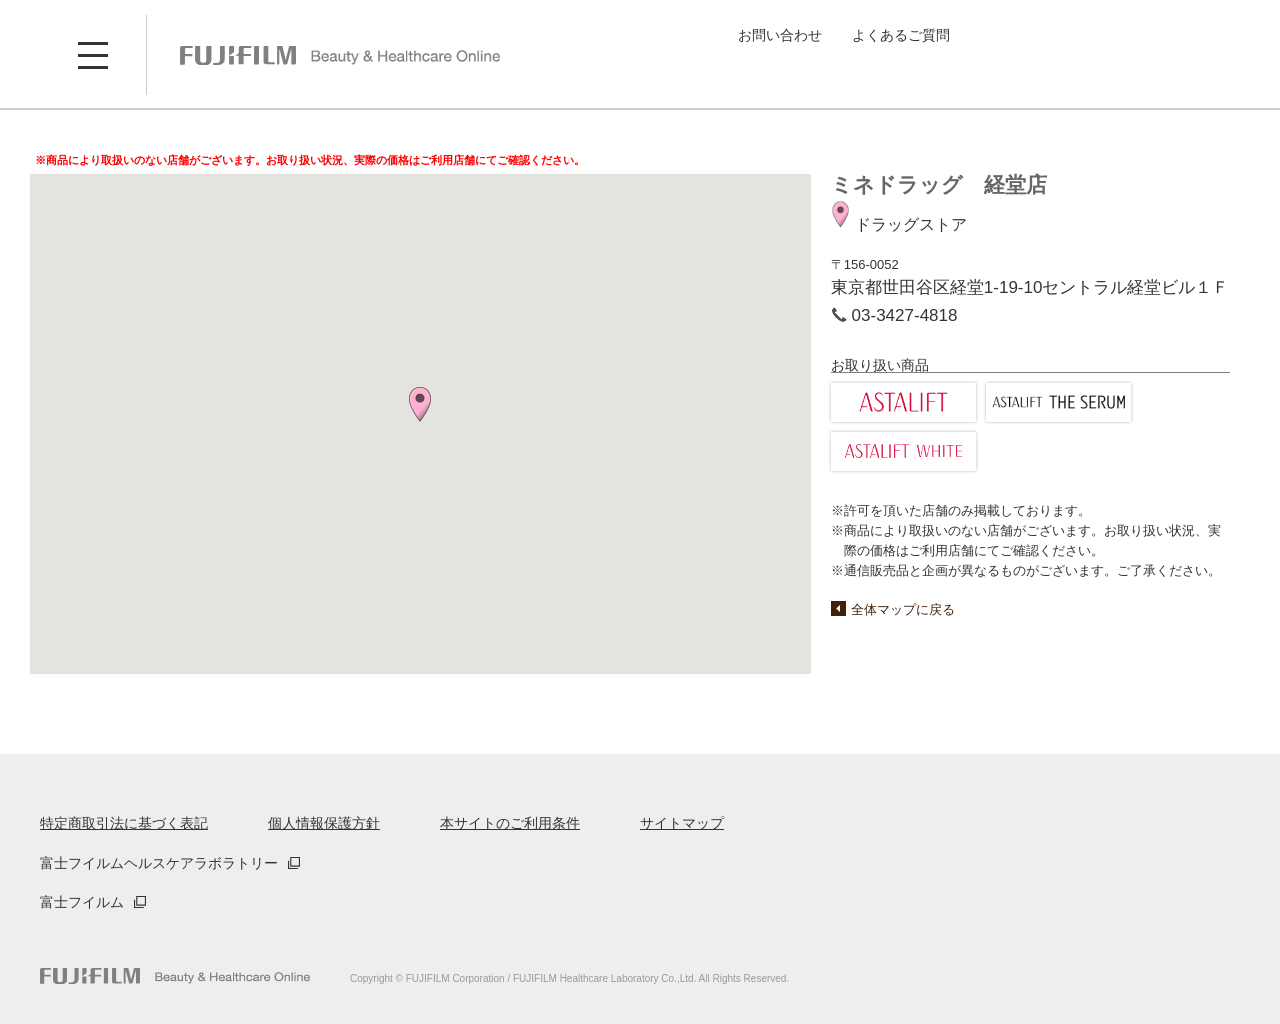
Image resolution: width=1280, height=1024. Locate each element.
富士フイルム (82, 902)
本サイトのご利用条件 (510, 823)
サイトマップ (682, 823)
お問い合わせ (780, 35)
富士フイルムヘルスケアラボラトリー (159, 863)
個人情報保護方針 (324, 823)
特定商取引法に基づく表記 (124, 823)
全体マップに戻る (903, 609)
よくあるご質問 (901, 35)
